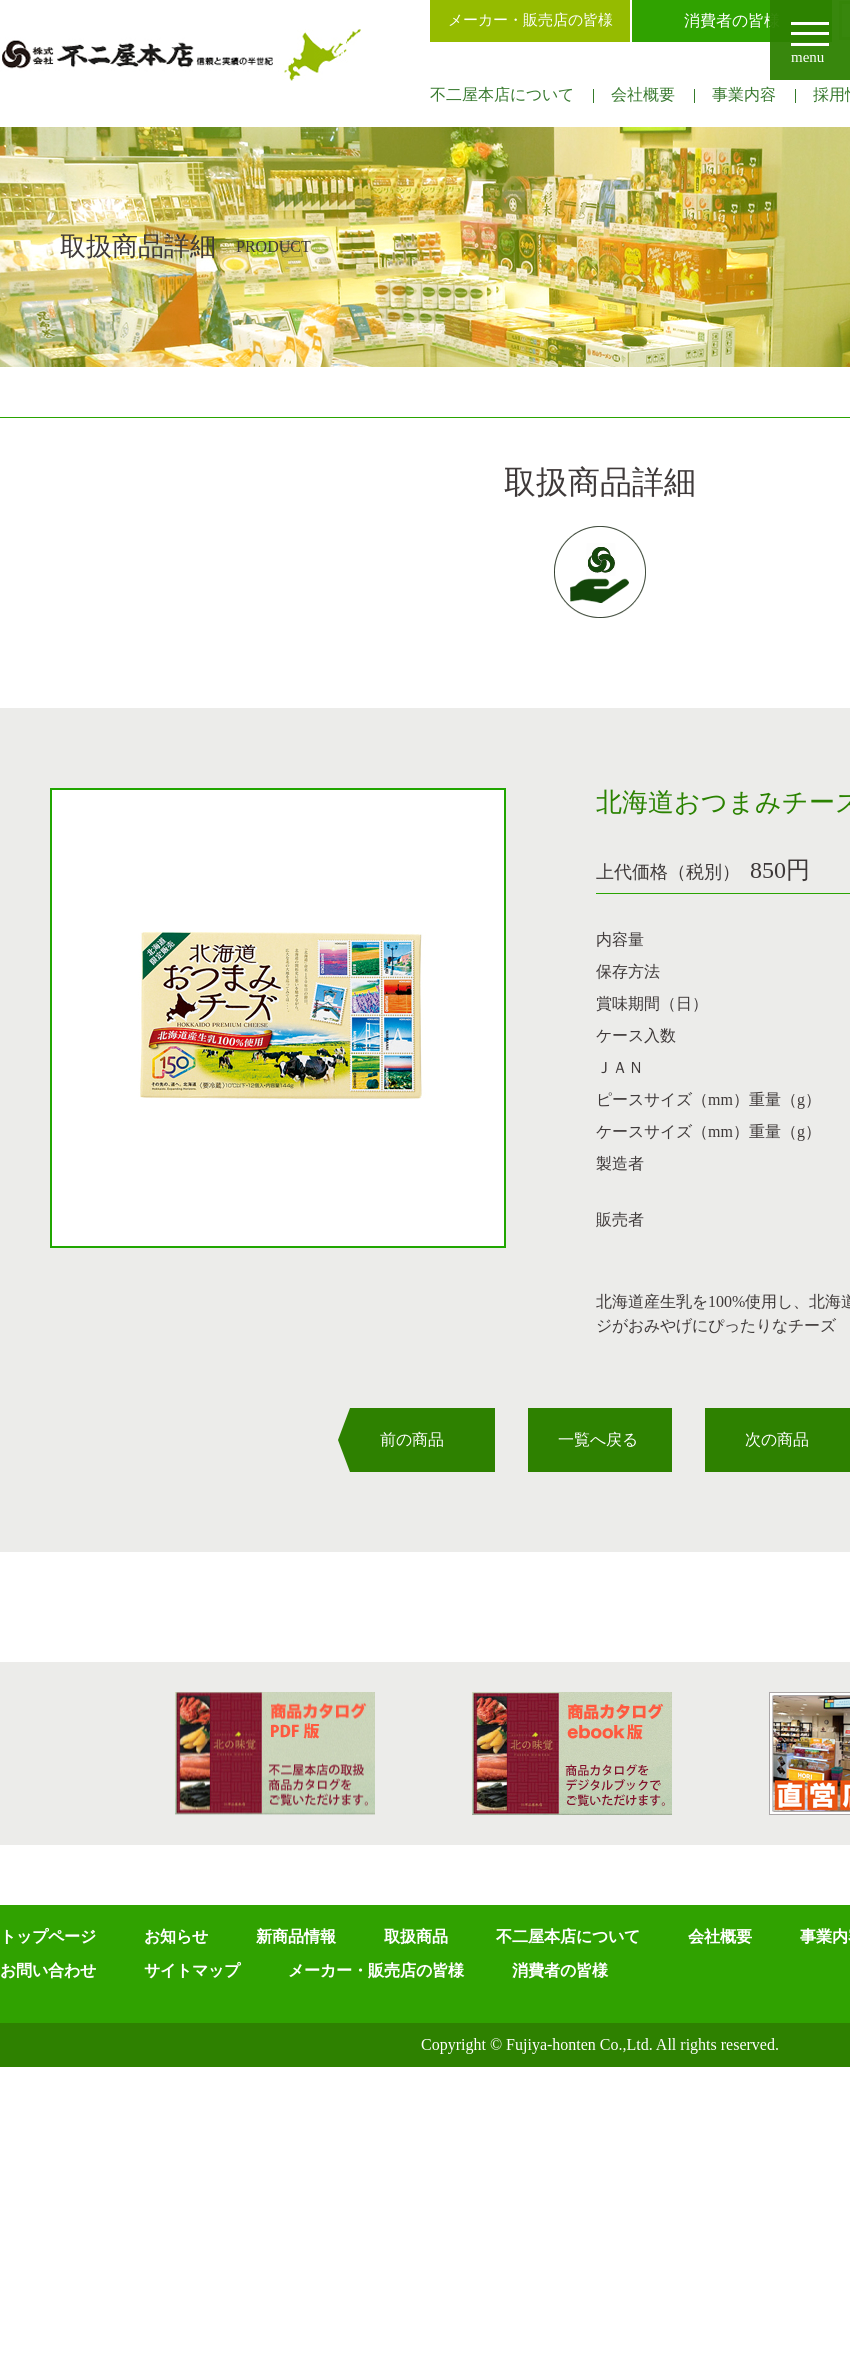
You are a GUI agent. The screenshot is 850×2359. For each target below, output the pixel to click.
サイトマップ (192, 1970)
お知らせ (176, 1936)
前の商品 (412, 1439)
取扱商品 (416, 1936)
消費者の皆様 (732, 20)
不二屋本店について (502, 94)
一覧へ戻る (598, 1439)
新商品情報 (296, 1936)
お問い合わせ (48, 1970)
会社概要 (643, 94)
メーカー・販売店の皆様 (530, 20)
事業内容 (744, 94)
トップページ (48, 1936)
